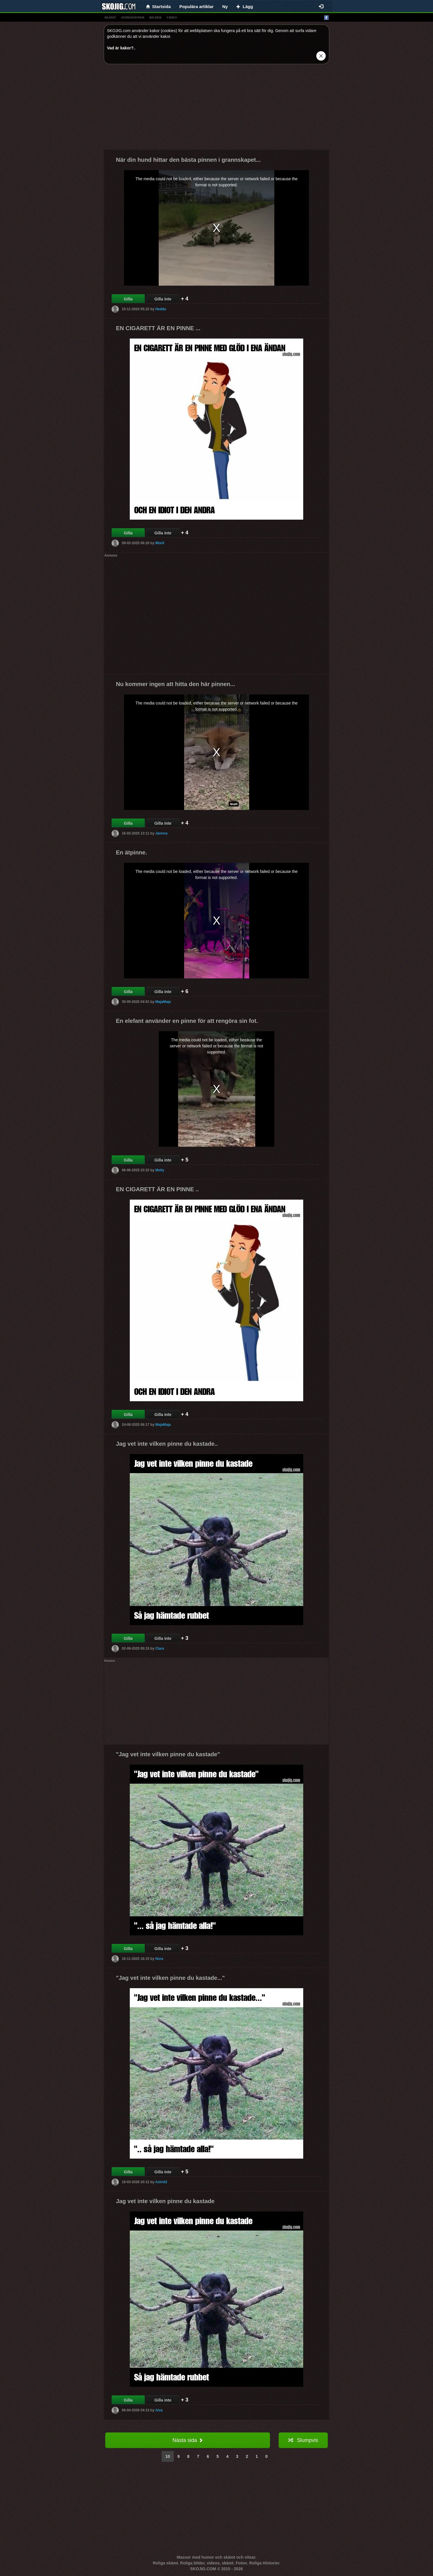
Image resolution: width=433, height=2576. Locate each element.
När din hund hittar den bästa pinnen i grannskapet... (188, 160)
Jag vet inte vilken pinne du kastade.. (167, 1444)
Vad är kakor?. (121, 48)
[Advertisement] (216, 108)
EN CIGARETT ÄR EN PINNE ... (158, 328)
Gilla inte (162, 299)
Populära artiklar (197, 6)
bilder (155, 17)
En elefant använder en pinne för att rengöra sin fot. (187, 1021)
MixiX (159, 543)
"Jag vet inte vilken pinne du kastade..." (170, 1978)
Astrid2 (161, 2182)
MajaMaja (163, 1002)
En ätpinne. (131, 852)
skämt (110, 17)
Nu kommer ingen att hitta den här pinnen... (175, 684)
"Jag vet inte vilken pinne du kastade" (168, 1754)
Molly (159, 1170)
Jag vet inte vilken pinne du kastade (165, 2201)
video (171, 17)
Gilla (128, 299)
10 (167, 2456)
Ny (225, 6)
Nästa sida (187, 2440)
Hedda (160, 309)
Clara (159, 1648)
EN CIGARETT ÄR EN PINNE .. (157, 1189)
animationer (132, 17)
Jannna (161, 833)
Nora (159, 1959)
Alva (158, 2410)
